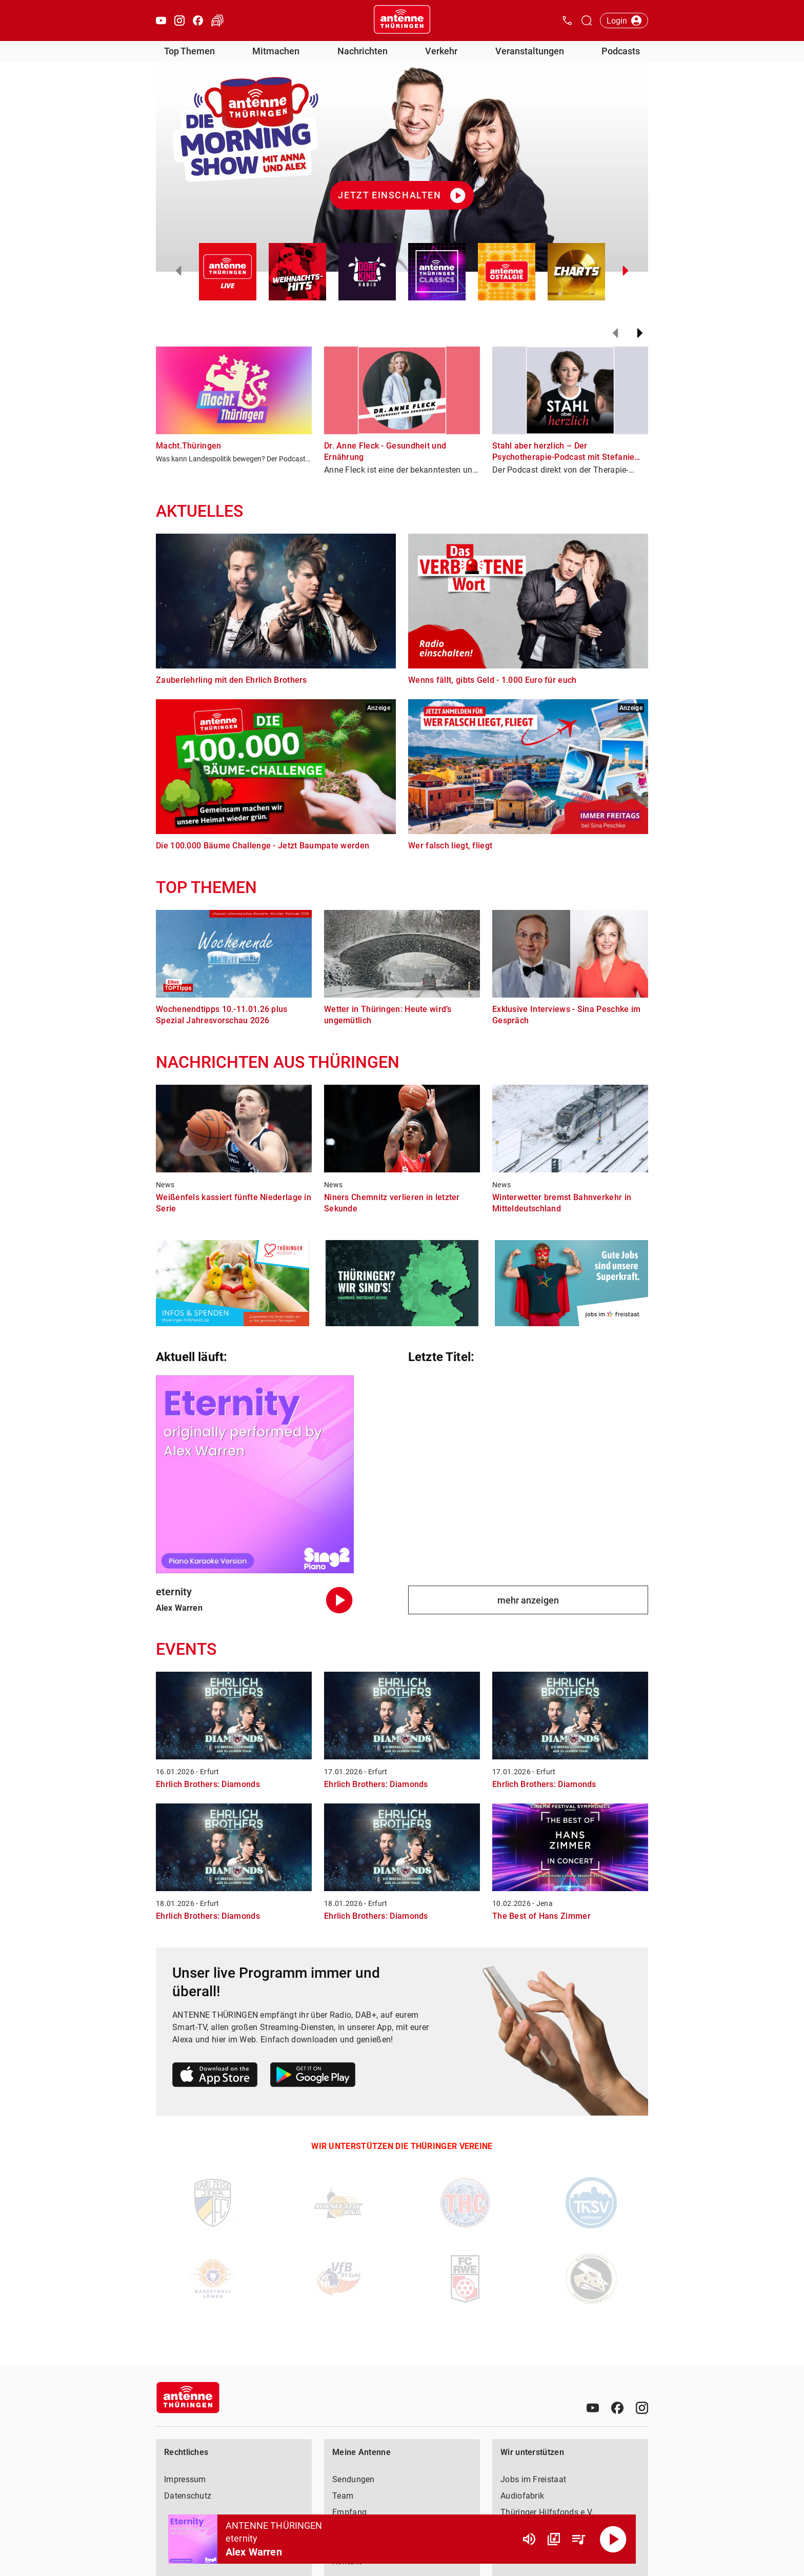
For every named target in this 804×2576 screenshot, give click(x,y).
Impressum (185, 2479)
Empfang (349, 2512)
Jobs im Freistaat (533, 2479)
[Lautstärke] (529, 2539)
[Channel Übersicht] (554, 2539)
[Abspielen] (613, 2539)
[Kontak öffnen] (567, 20)
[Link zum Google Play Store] (312, 2076)
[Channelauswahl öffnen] (586, 20)
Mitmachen (275, 51)
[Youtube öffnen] (161, 20)
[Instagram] (642, 2408)
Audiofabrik (522, 2496)
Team (342, 2496)
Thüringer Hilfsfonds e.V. (547, 2512)
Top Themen (189, 51)
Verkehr (441, 51)
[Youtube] (593, 2408)
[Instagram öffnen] (179, 20)
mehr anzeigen (528, 1600)
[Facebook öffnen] (198, 20)
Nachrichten (362, 51)
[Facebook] (617, 2408)
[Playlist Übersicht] (578, 2539)
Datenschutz (187, 2496)
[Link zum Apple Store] (215, 2076)
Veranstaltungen (529, 51)
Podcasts (620, 51)
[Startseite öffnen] (402, 20)
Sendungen (353, 2479)
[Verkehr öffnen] (217, 20)
